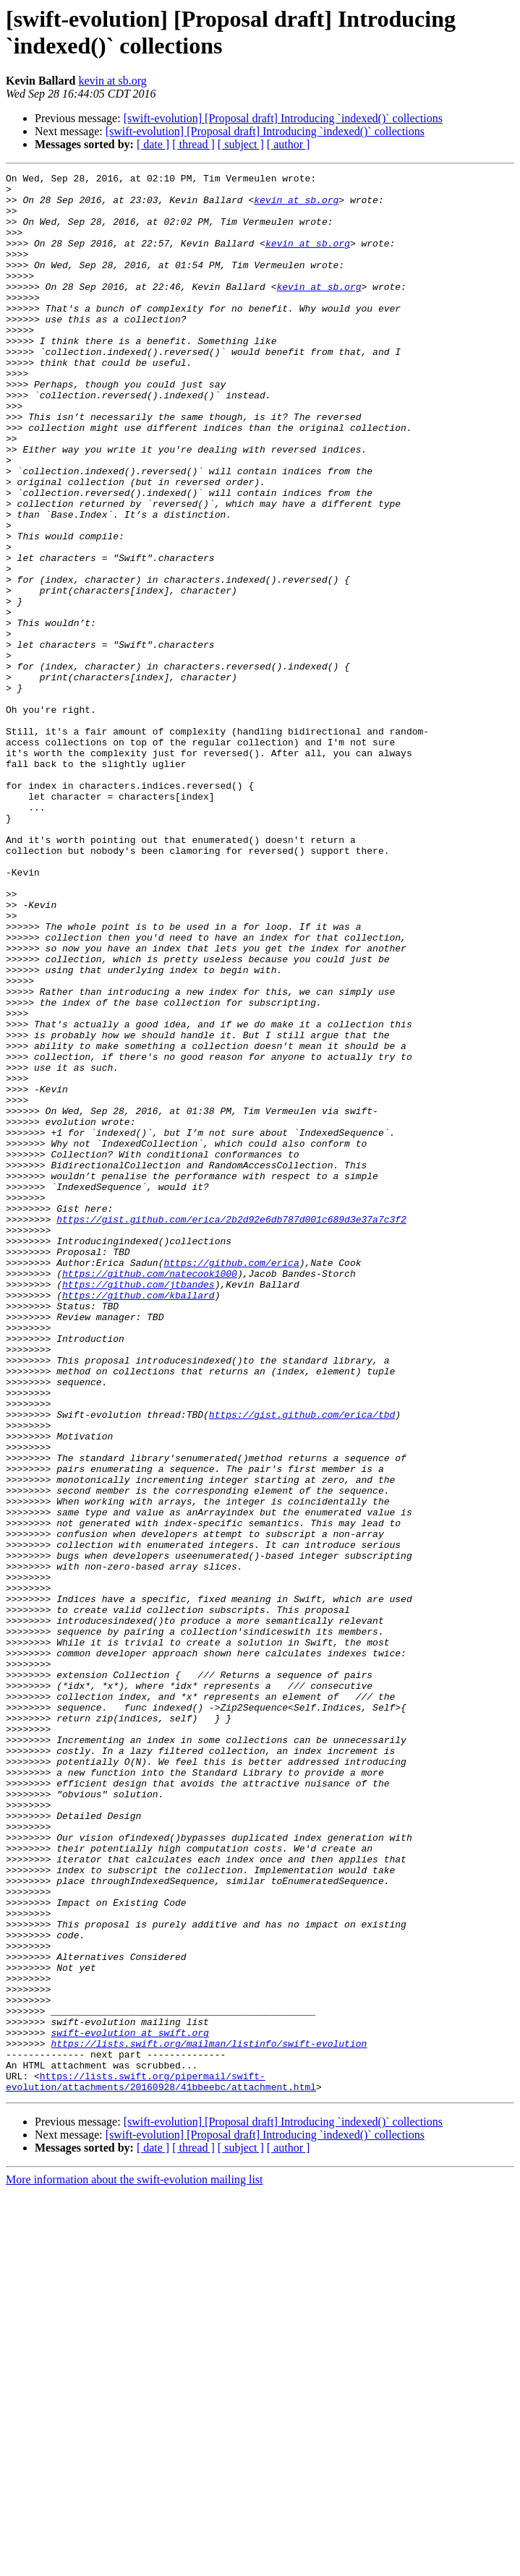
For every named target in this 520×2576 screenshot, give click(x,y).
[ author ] (288, 144)
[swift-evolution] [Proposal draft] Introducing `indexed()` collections (283, 118)
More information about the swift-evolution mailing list (134, 2563)
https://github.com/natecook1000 (149, 1494)
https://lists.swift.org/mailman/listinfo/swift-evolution (209, 2418)
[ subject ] (241, 144)
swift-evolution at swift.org (129, 2405)
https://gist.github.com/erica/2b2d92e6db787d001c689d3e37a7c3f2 (231, 1429)
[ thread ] (193, 144)
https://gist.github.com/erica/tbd (302, 1663)
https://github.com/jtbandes (138, 1507)
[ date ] (153, 144)
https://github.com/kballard (138, 1520)
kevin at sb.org (112, 80)
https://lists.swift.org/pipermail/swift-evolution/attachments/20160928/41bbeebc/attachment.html (161, 2464)
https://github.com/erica (231, 1481)
